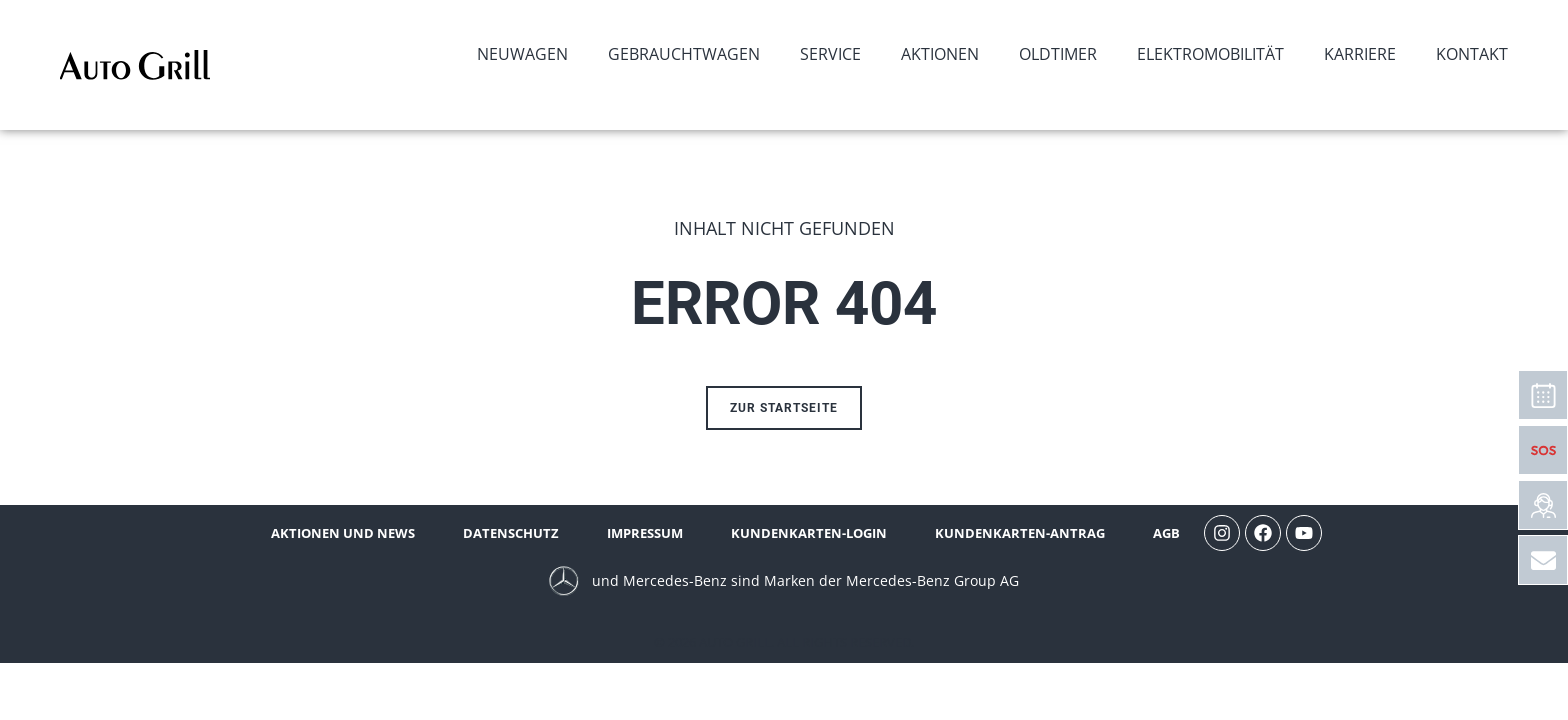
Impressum (645, 533)
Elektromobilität (1210, 54)
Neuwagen (522, 54)
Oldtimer (1058, 54)
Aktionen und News (343, 533)
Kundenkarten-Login (809, 533)
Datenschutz (511, 533)
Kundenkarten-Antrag (1020, 533)
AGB (1166, 533)
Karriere (1360, 54)
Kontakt (1472, 54)
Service (830, 54)
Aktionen (940, 54)
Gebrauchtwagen (684, 54)
